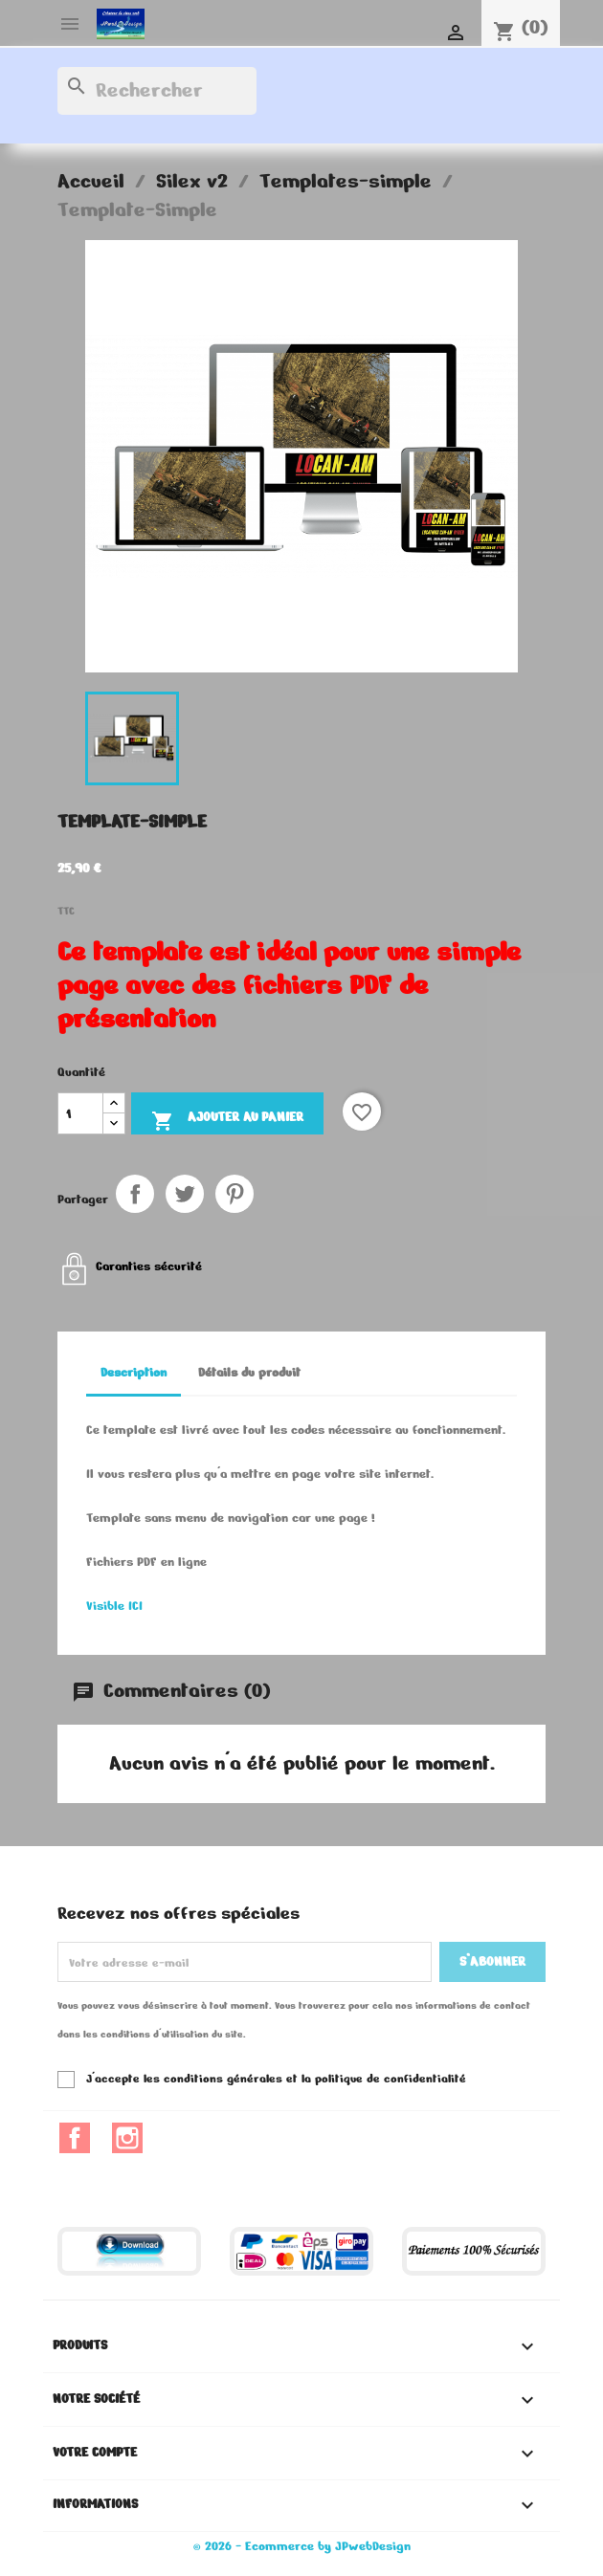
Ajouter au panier (227, 1120)
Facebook (74, 2138)
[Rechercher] (157, 91)
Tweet (185, 1194)
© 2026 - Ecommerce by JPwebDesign (302, 2546)
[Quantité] (80, 1113)
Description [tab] (133, 1372)
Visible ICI (114, 1606)
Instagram (127, 2138)
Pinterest (234, 1194)
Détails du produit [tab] (249, 1372)
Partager (135, 1194)
